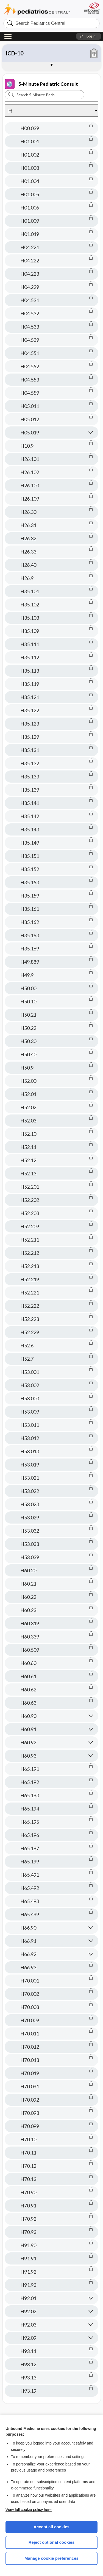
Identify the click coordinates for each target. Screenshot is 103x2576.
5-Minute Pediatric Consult (41, 84)
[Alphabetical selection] (51, 110)
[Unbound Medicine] (92, 8)
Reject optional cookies (52, 2542)
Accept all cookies (51, 2526)
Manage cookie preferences (51, 2558)
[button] (88, 36)
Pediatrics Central (37, 9)
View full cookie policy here (28, 2509)
